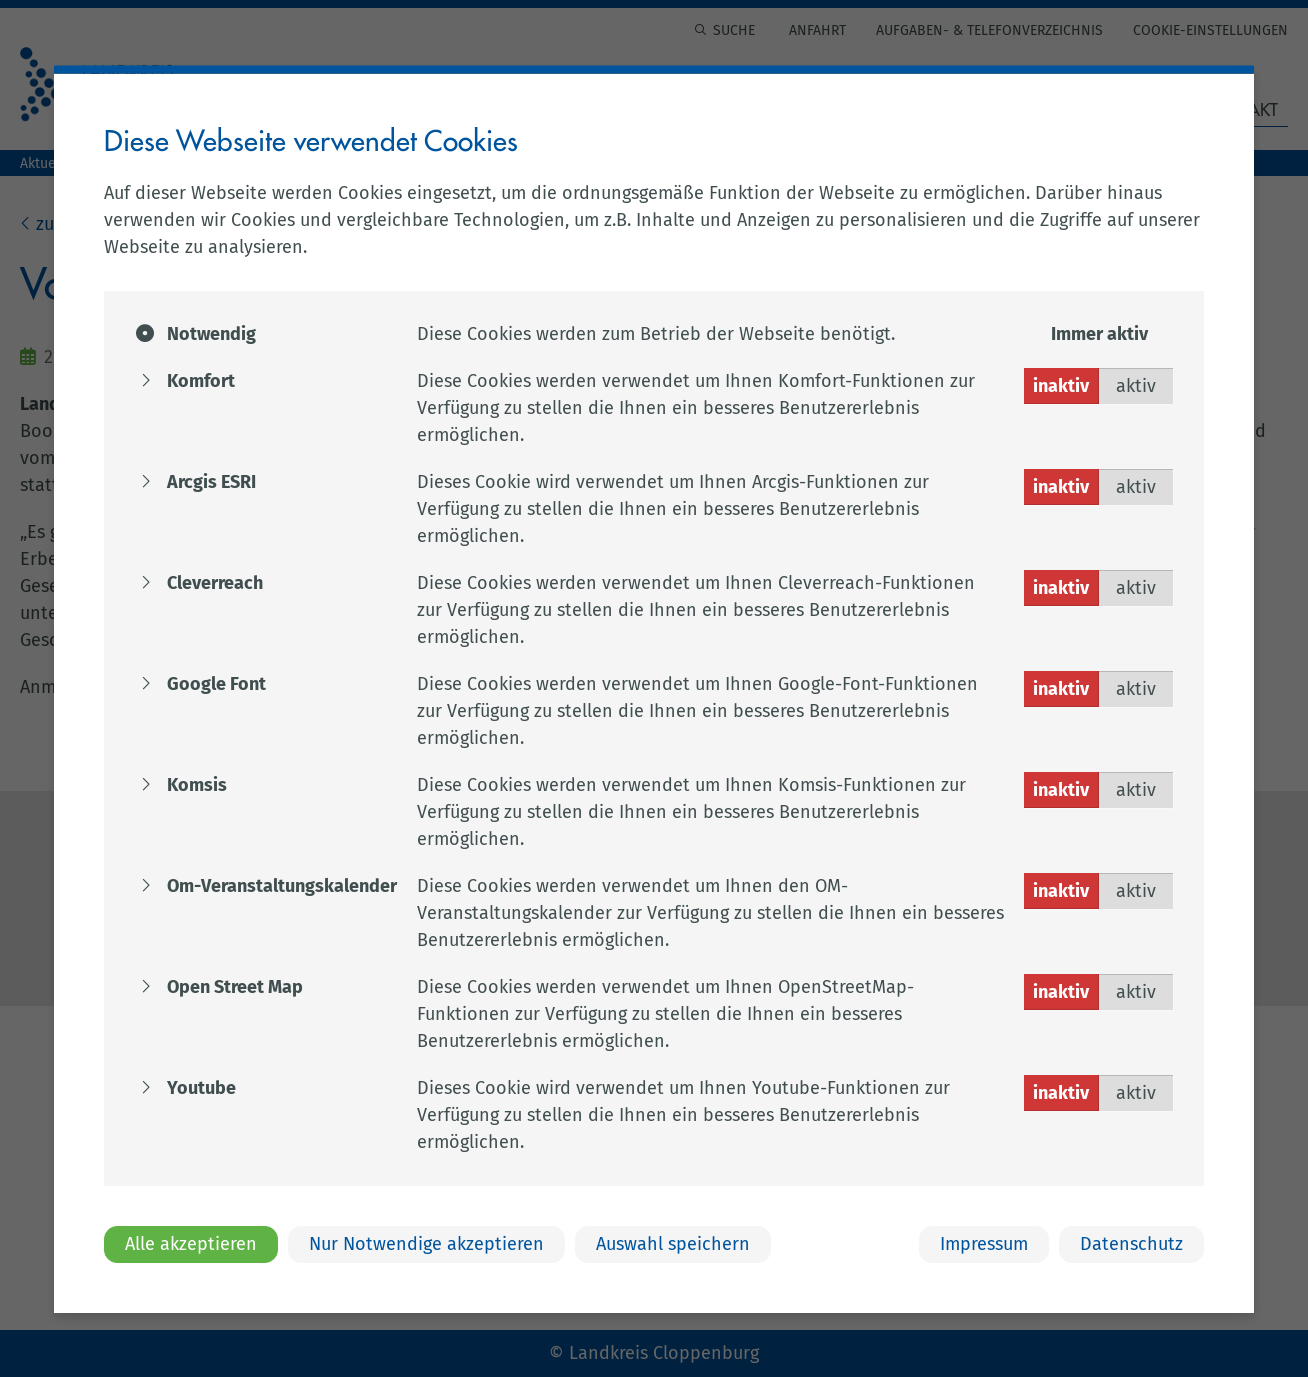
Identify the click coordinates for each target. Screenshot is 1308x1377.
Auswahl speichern (673, 1243)
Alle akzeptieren (191, 1243)
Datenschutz (1131, 1243)
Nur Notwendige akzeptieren (426, 1243)
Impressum (984, 1243)
